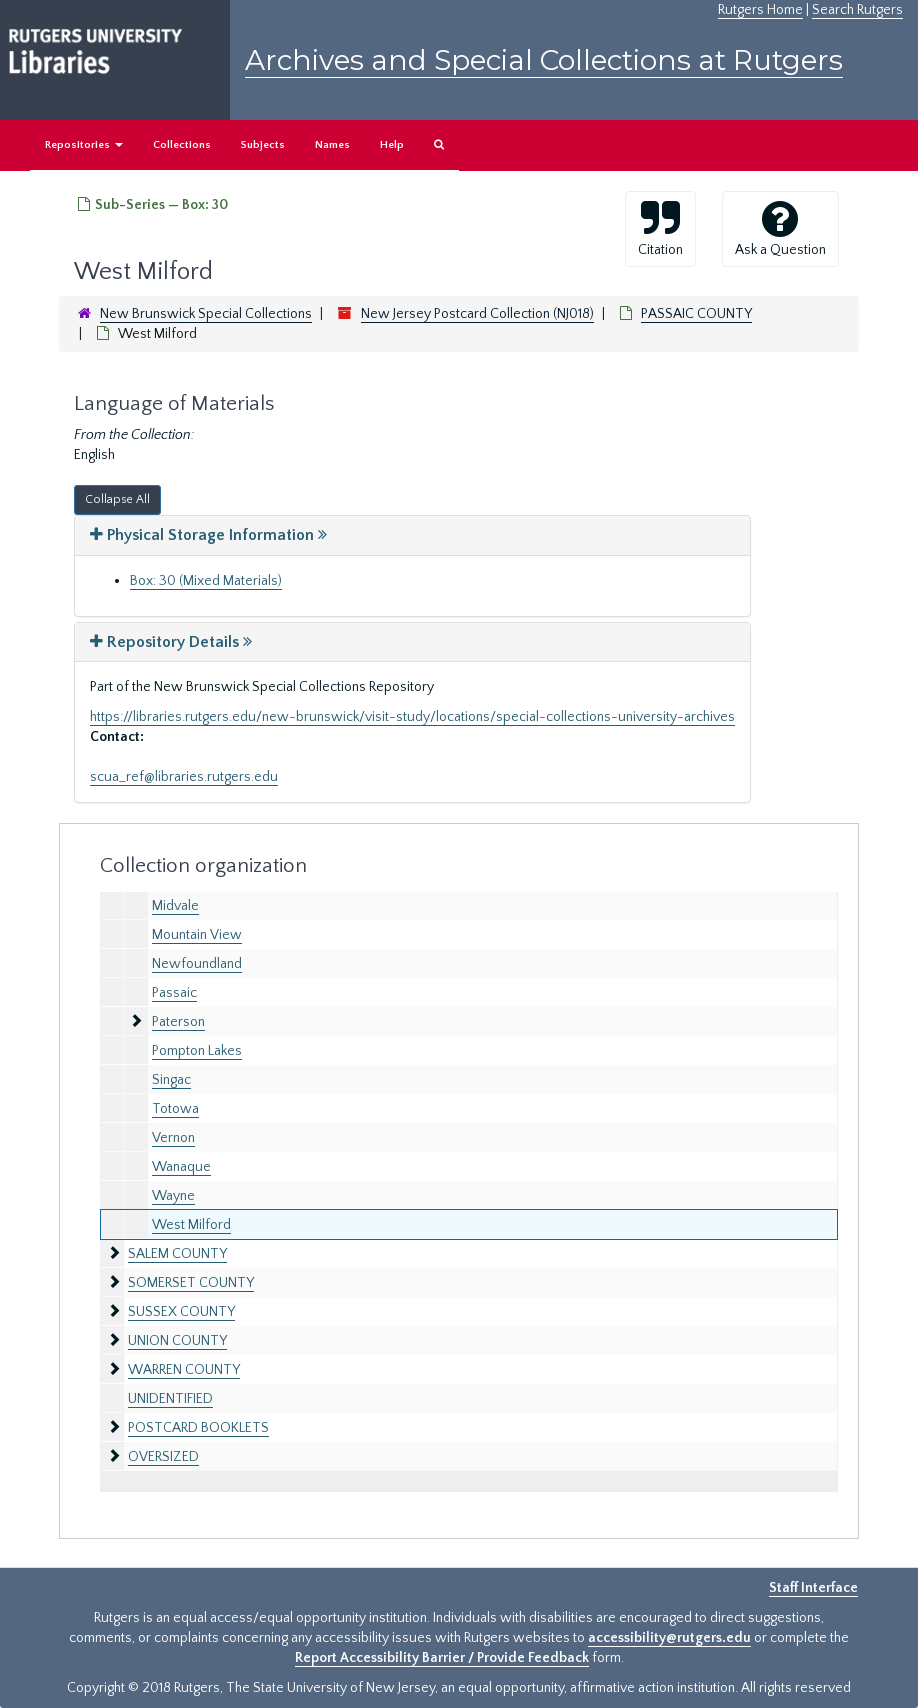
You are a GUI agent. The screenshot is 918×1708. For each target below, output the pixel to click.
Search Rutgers (857, 10)
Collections (182, 145)
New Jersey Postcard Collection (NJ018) (477, 314)
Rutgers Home (760, 10)
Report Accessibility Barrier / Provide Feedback (442, 1658)
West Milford (191, 1225)
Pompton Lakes (197, 1051)
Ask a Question (780, 228)
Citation (660, 228)
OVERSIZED (163, 1457)
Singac (171, 1080)
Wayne (173, 1196)
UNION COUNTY (177, 1341)
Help (392, 145)
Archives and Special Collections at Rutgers (544, 60)
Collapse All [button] (117, 499)
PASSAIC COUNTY (696, 314)
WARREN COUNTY (184, 1370)
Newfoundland (197, 964)
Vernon (173, 1138)
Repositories (84, 145)
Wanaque (181, 1167)
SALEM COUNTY (177, 1254)
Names (332, 145)
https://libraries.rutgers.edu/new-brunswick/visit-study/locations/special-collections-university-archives (412, 717)
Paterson (178, 1022)
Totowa (175, 1109)
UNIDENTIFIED (170, 1399)
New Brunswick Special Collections (206, 314)
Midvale (175, 906)
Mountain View (197, 935)
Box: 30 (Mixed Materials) (206, 581)
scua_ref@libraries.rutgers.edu (184, 777)
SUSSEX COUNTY (181, 1312)
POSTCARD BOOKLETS (198, 1428)
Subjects (263, 145)
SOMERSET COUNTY (191, 1283)
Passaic (174, 993)
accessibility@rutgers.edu (669, 1638)
